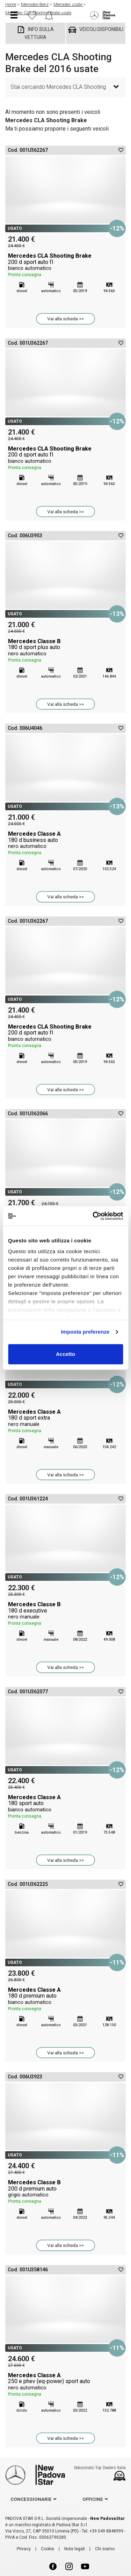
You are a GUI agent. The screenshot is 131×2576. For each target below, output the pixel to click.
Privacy (24, 2548)
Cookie (47, 2548)
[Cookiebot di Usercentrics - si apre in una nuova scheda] (93, 1215)
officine (92, 2499)
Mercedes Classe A (65, 843)
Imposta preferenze (85, 1332)
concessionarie (31, 2499)
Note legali (74, 2548)
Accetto (65, 1354)
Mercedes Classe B (65, 651)
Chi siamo (105, 2548)
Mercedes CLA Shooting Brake (65, 265)
